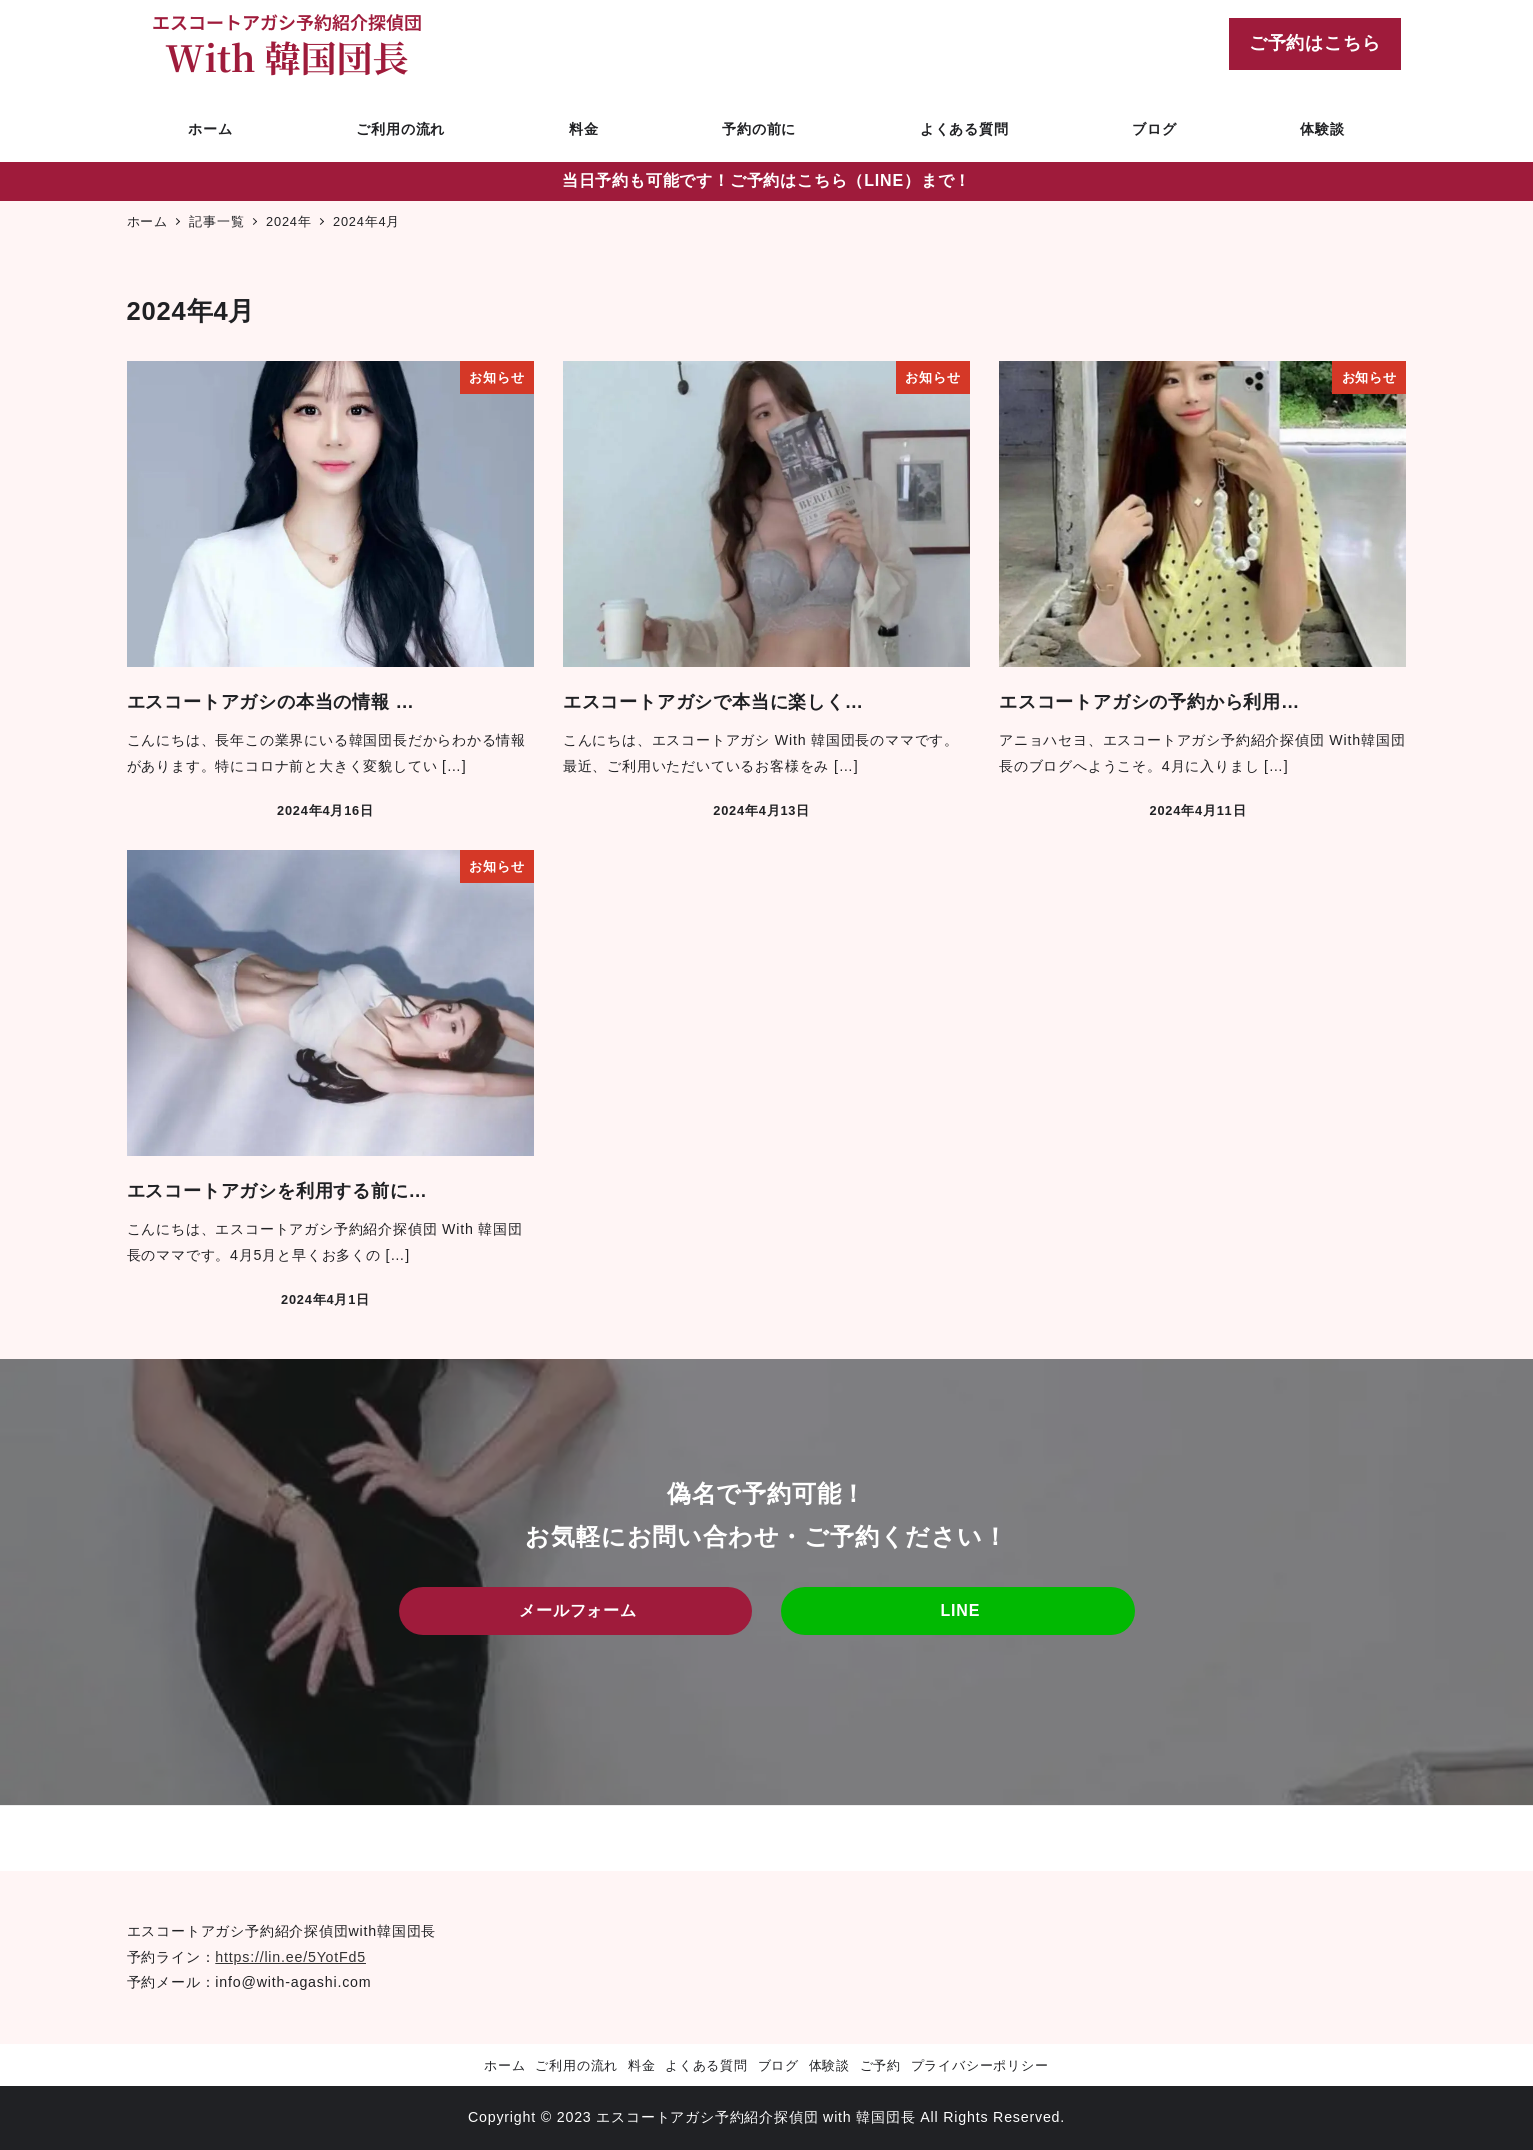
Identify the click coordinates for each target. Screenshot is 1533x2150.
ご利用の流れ (576, 2065)
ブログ (778, 2065)
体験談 (829, 2065)
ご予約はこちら (1315, 43)
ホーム (504, 2065)
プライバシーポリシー (980, 2065)
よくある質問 (706, 2065)
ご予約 (880, 2065)
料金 (642, 2065)
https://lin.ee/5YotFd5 (290, 1957)
